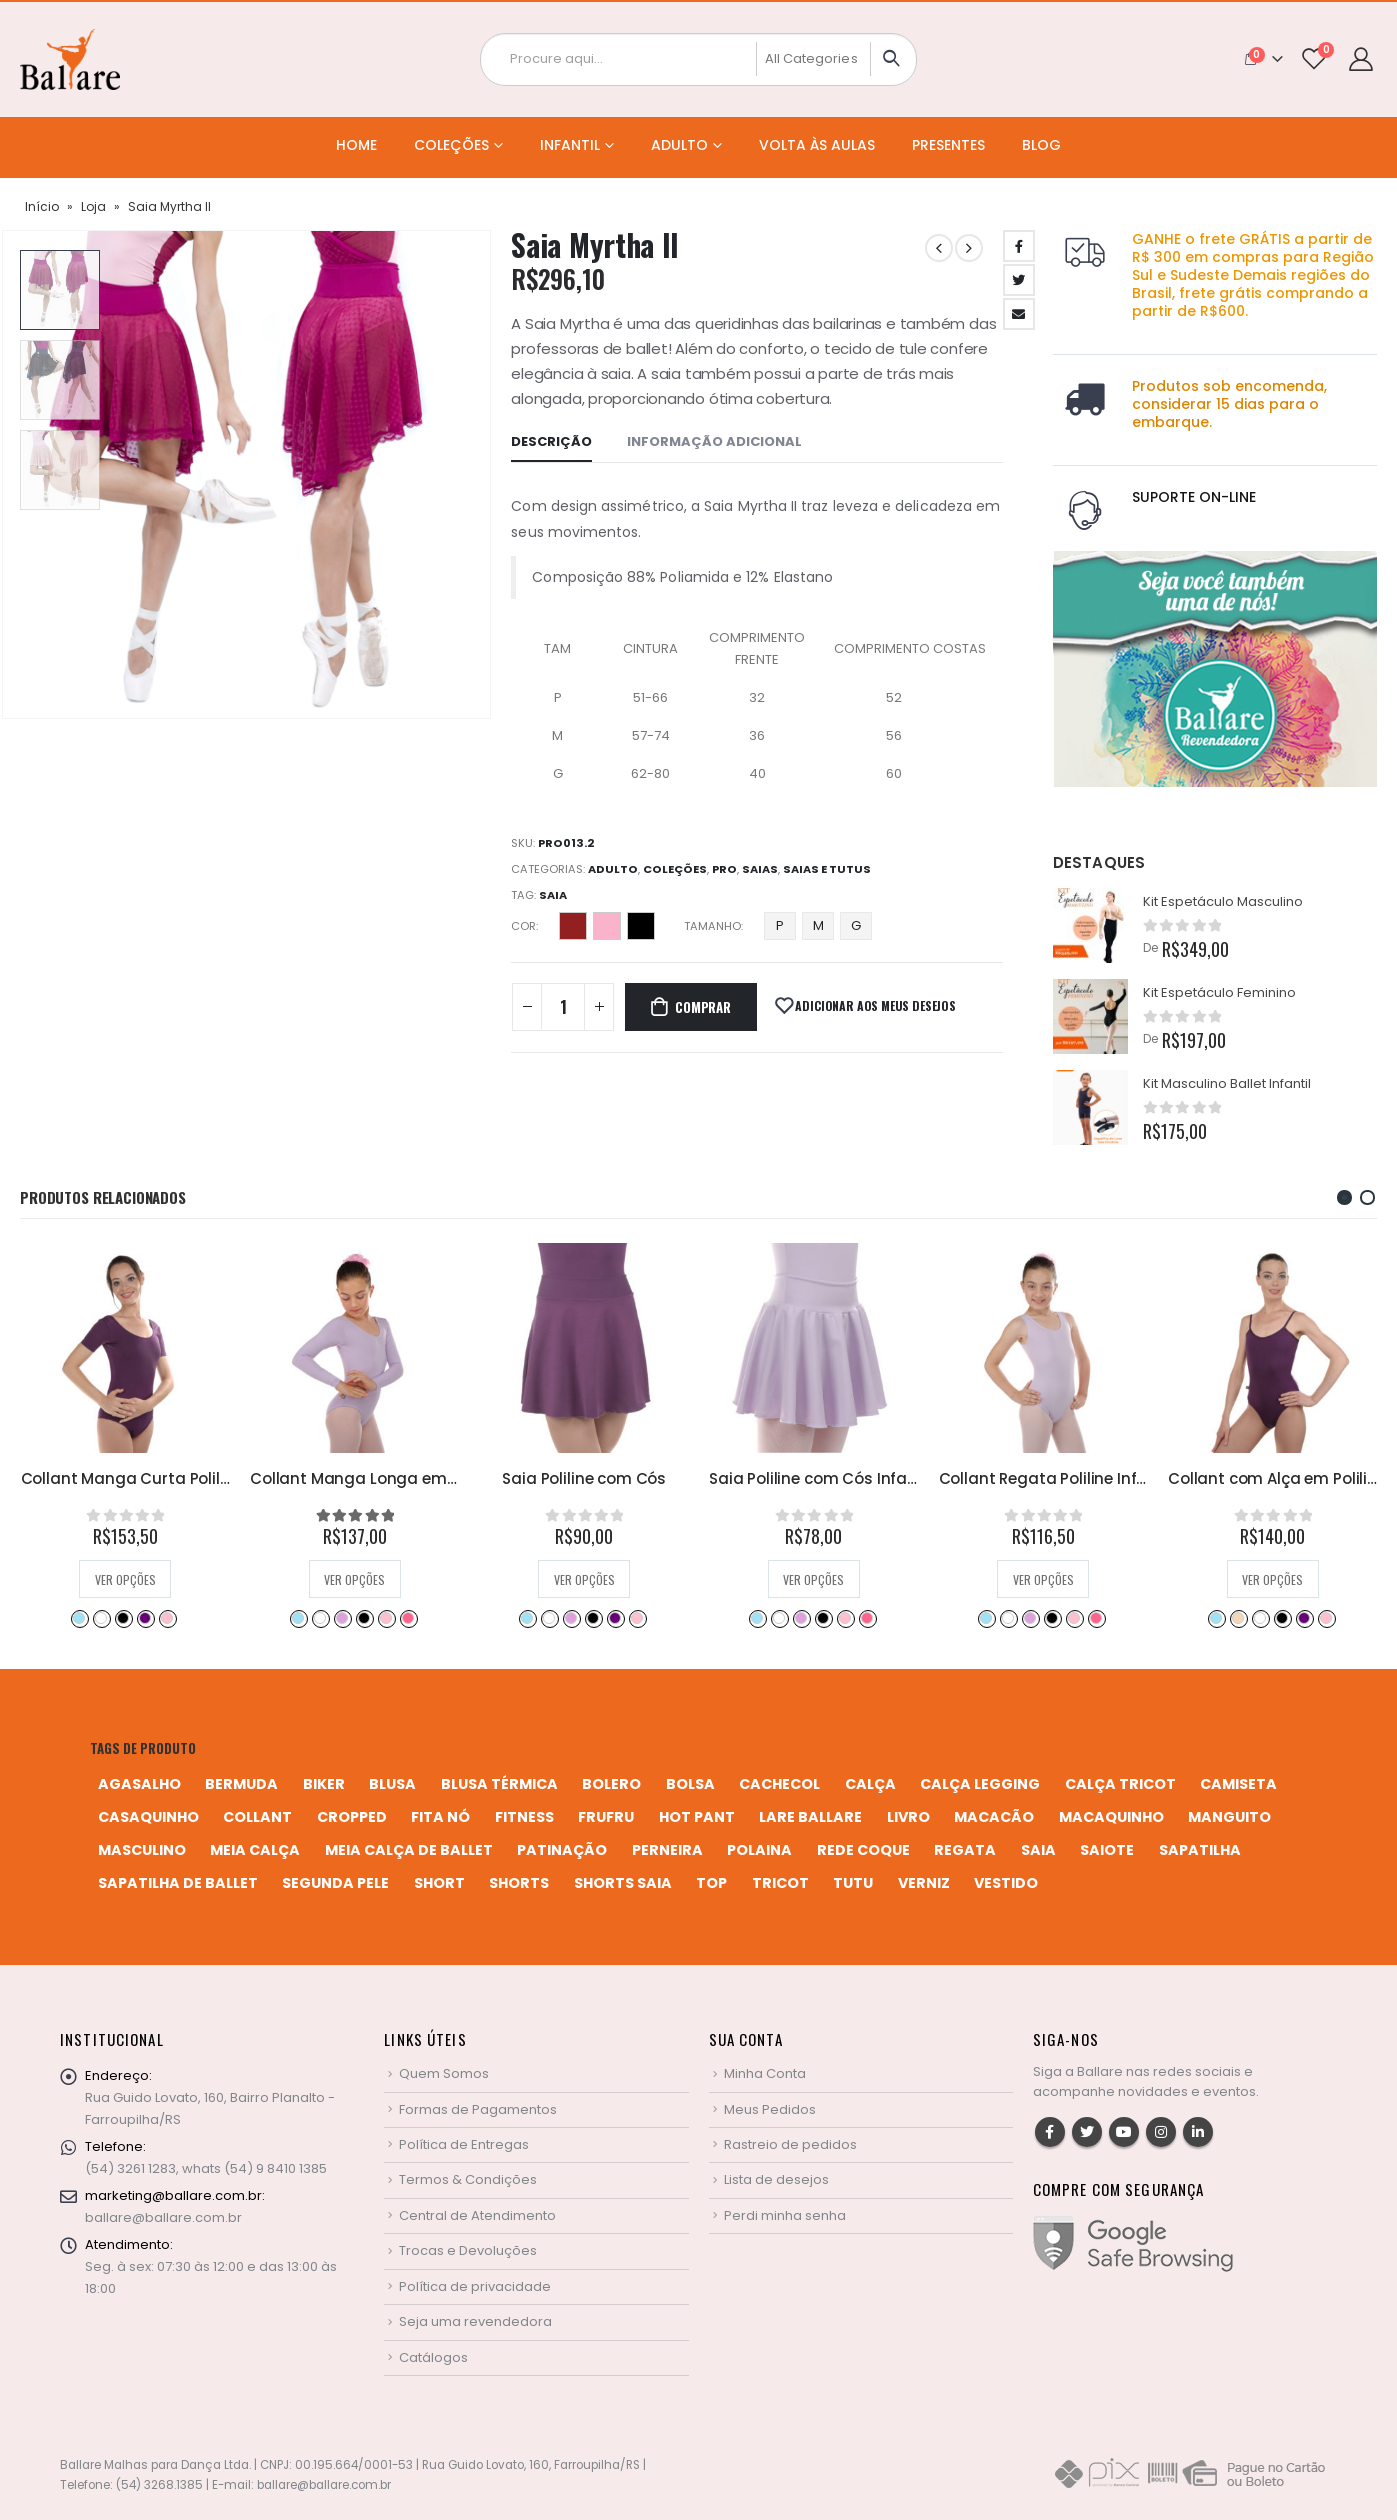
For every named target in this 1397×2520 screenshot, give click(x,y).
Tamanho (712, 926)
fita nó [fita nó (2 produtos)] (440, 1817)
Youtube (1124, 2132)
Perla (607, 926)
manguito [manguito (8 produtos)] (1229, 1817)
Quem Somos (444, 2073)
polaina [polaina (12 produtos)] (759, 1850)
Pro (724, 869)
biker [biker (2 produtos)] (324, 1784)
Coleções (451, 145)
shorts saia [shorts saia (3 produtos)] (623, 1883)
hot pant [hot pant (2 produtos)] (697, 1817)
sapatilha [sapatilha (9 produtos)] (1200, 1850)
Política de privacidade (475, 2286)
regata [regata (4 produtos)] (965, 1850)
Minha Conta (765, 2073)
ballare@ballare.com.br (163, 2217)
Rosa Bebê (156, 1618)
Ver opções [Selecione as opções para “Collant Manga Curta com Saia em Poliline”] (124, 1579)
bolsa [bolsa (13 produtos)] (690, 1784)
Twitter (1019, 280)
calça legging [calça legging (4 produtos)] (980, 1784)
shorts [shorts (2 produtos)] (519, 1883)
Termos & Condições (468, 2179)
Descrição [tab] (551, 441)
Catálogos (433, 2357)
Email (1019, 314)
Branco (90, 1618)
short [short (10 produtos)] (439, 1883)
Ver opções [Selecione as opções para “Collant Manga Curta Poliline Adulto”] (354, 1579)
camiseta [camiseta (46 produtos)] (1238, 1784)
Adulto (679, 145)
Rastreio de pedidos (790, 2144)
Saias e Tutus (827, 869)
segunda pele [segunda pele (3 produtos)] (335, 1883)
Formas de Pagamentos (478, 2109)
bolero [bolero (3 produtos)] (611, 1784)
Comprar (703, 1007)
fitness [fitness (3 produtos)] (524, 1817)
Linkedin (1198, 2132)
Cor (523, 926)
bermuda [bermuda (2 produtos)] (241, 1784)
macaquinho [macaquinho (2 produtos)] (1111, 1817)
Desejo (573, 926)
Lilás (112, 1618)
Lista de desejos (776, 2179)
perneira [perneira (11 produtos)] (667, 1850)
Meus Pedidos (770, 2109)
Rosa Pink (178, 1618)
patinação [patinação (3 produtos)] (562, 1850)
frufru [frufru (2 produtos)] (606, 1817)
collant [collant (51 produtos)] (257, 1817)
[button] (1344, 1197)
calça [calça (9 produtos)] (870, 1784)
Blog (1041, 145)
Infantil (570, 145)
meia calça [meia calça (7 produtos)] (255, 1850)
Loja (93, 206)
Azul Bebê (68, 1618)
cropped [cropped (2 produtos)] (352, 1817)
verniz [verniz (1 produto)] (924, 1883)
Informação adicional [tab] (714, 441)
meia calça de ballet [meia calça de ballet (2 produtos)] (409, 1850)
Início (42, 206)
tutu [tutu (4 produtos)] (853, 1883)
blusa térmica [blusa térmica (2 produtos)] (499, 1784)
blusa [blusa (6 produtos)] (392, 1784)
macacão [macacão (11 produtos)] (994, 1817)
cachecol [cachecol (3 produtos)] (779, 1784)
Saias (760, 869)
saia (553, 895)
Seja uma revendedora (475, 2321)
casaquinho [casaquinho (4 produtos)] (148, 1817)
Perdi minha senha (785, 2215)
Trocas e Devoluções (468, 2250)
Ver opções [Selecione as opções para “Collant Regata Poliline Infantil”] (1272, 1579)
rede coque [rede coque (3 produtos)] (863, 1850)
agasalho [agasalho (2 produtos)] (139, 1784)
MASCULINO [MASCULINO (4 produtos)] (142, 1850)
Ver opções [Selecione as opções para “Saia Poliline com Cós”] (813, 1579)
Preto (641, 926)
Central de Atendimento (477, 2215)
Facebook (1019, 246)
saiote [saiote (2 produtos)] (1107, 1850)
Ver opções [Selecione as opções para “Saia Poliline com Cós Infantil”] (1042, 1579)
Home (356, 145)
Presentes (948, 145)
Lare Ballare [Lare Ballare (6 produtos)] (810, 1817)
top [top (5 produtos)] (711, 1883)
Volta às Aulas (817, 145)
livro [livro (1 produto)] (908, 1817)
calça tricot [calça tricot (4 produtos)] (1120, 1784)
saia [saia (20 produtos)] (1038, 1850)
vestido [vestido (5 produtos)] (1006, 1883)
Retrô (374, 1618)
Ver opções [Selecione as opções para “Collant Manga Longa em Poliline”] (583, 1579)
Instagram (1161, 2132)
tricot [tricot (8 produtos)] (780, 1883)
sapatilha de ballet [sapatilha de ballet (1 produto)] (178, 1883)
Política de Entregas (464, 2144)
